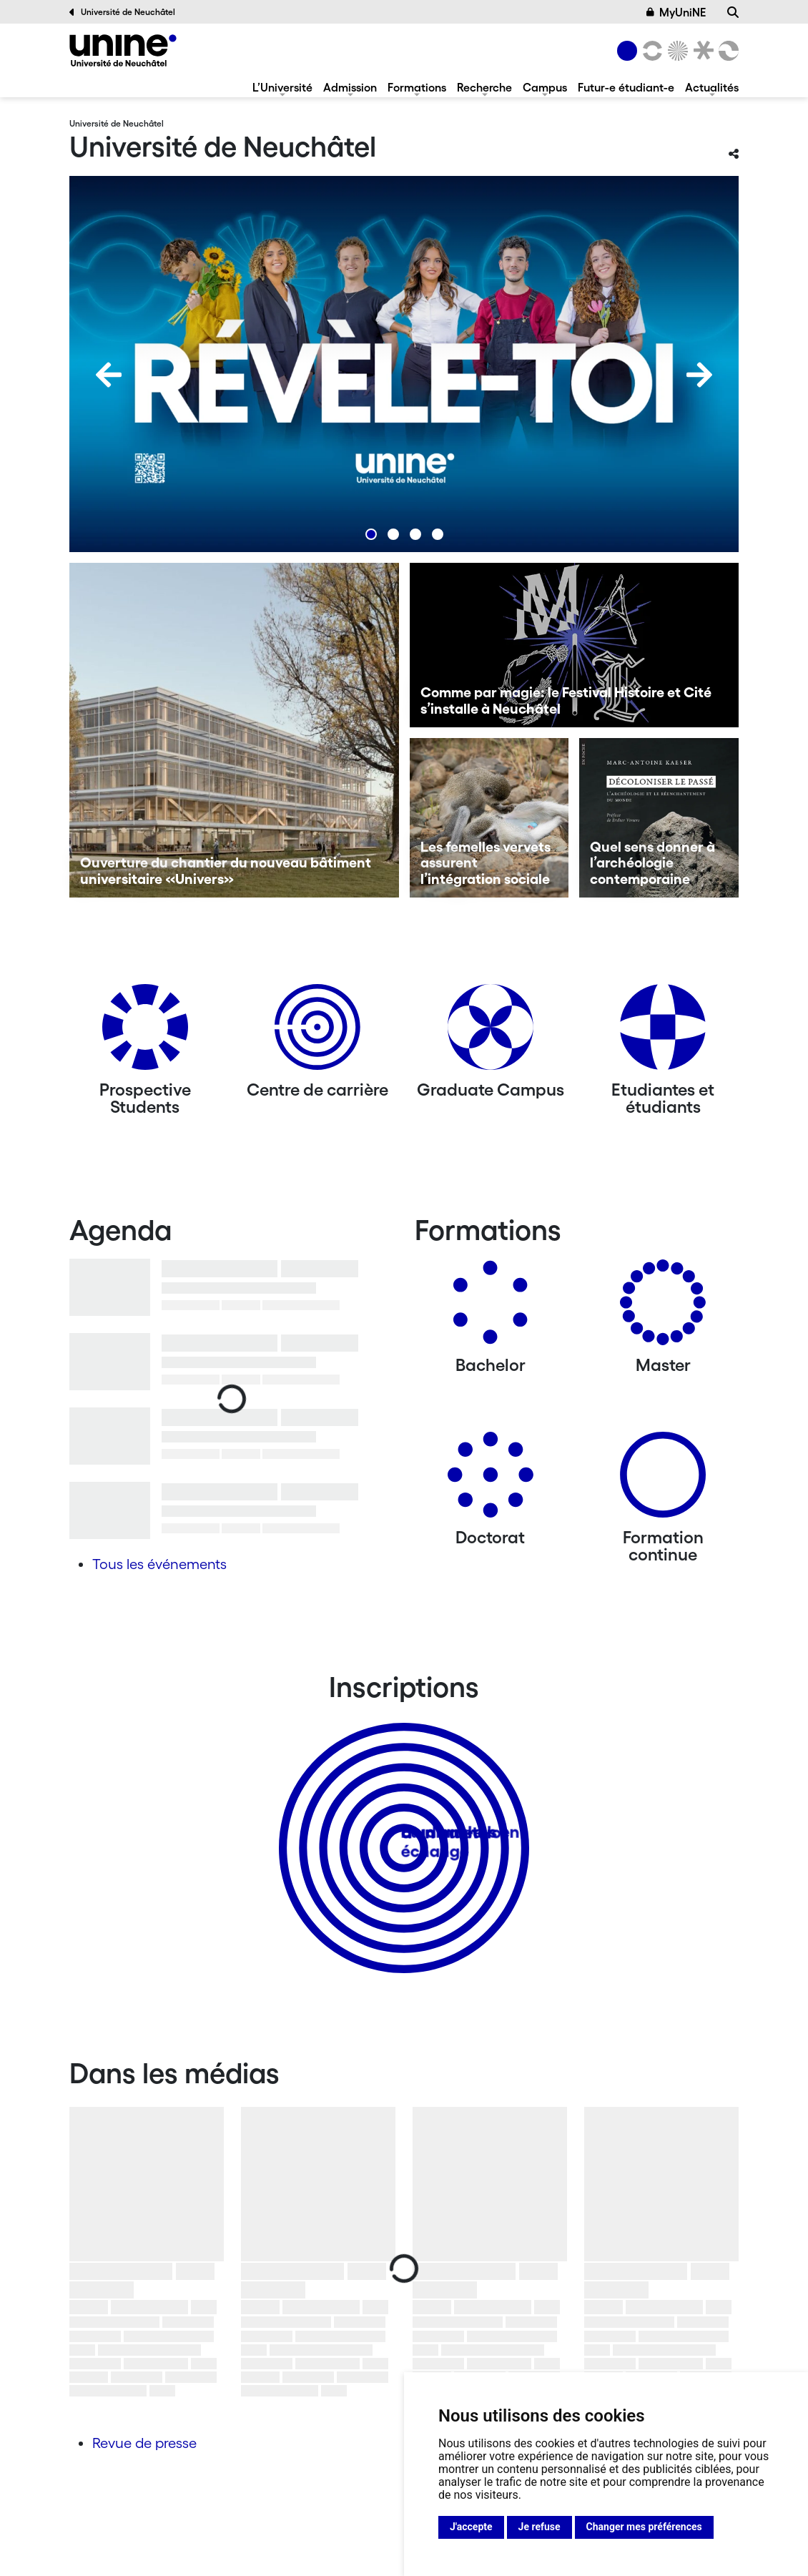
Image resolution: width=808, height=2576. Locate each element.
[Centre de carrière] (317, 1032)
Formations (417, 87)
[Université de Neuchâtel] (123, 50)
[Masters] (662, 1308)
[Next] (699, 374)
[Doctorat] (490, 1480)
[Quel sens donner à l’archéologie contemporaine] (659, 818)
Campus (545, 87)
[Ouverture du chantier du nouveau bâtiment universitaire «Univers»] (234, 730)
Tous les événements (159, 1564)
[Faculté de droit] (701, 51)
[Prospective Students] (145, 1032)
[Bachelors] (490, 1308)
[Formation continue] (662, 1480)
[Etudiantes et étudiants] (662, 1032)
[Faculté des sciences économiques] (726, 51)
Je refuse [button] (539, 2526)
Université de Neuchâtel (122, 12)
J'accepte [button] (471, 2526)
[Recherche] (733, 12)
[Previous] (108, 374)
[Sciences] (676, 51)
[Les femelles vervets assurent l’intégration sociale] (489, 818)
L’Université (282, 87)
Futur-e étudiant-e (626, 87)
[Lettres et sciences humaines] (650, 51)
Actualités (712, 87)
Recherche (484, 87)
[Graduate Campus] (490, 1032)
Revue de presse (144, 2443)
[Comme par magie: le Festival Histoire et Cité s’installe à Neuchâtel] (574, 645)
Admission (350, 87)
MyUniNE (676, 12)
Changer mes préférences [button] (644, 2526)
